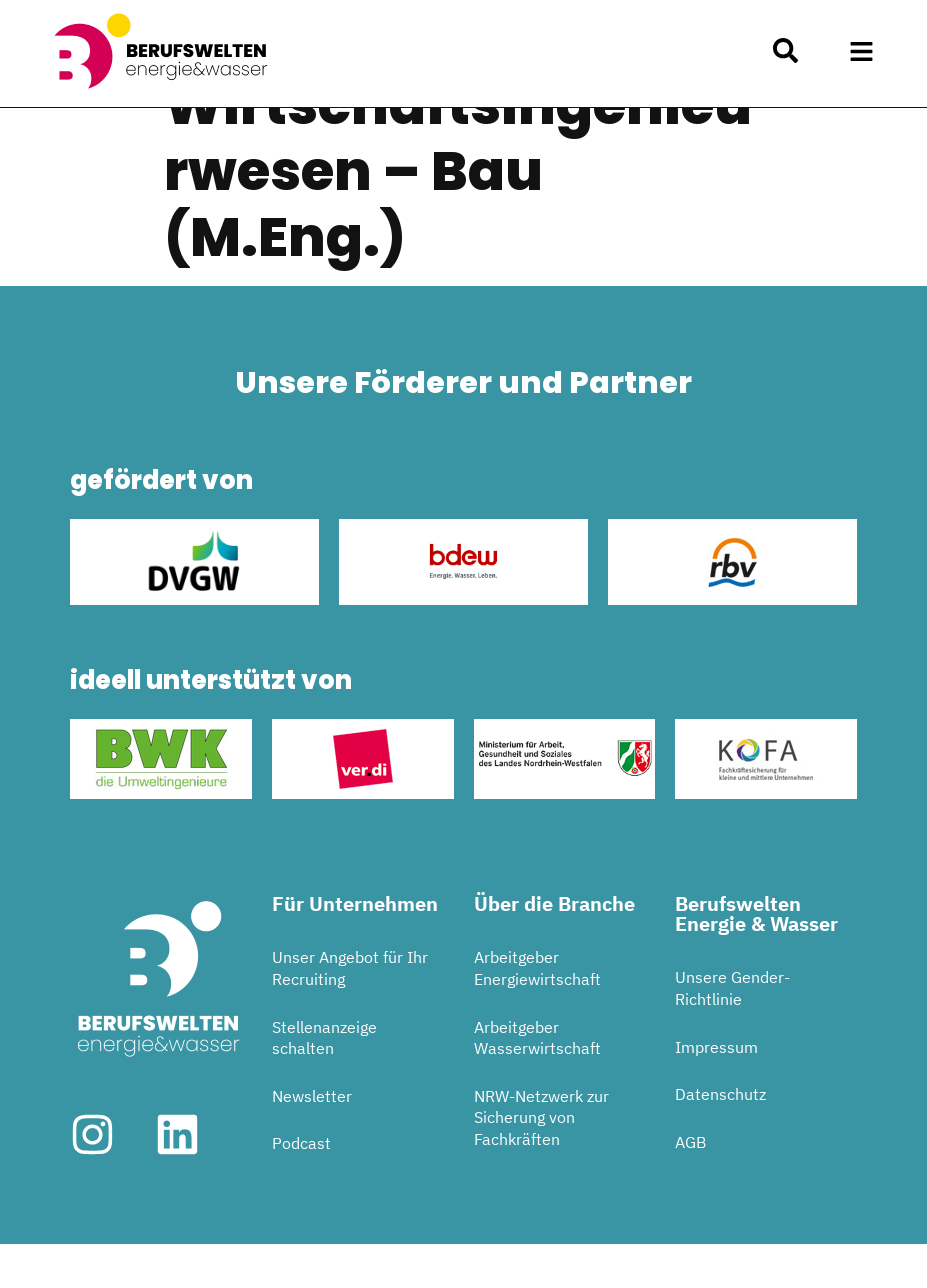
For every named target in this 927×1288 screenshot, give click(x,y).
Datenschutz (720, 1139)
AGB (690, 1186)
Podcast (301, 1188)
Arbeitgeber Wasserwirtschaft (537, 1082)
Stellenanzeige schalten (324, 1082)
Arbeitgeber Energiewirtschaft (537, 1013)
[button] (862, 51)
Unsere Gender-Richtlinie (732, 1033)
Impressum (716, 1091)
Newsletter (312, 1140)
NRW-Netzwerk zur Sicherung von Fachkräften (541, 1161)
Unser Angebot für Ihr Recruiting (350, 1013)
